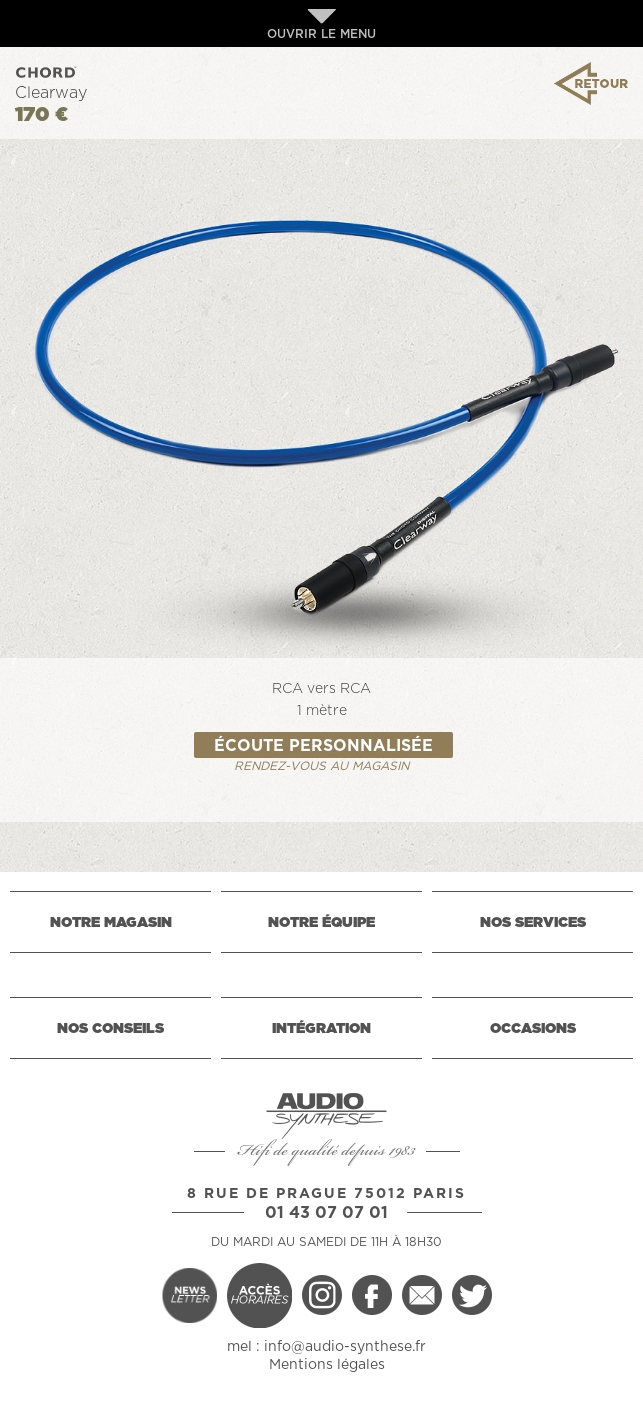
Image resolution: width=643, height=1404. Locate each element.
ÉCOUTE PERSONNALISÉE (323, 746)
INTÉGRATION (321, 1029)
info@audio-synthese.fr (345, 1347)
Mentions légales (327, 1365)
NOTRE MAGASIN (111, 923)
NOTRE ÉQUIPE (321, 923)
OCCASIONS (533, 1029)
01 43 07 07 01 (326, 1213)
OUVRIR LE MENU (321, 24)
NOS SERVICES (533, 923)
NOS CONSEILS (110, 1029)
